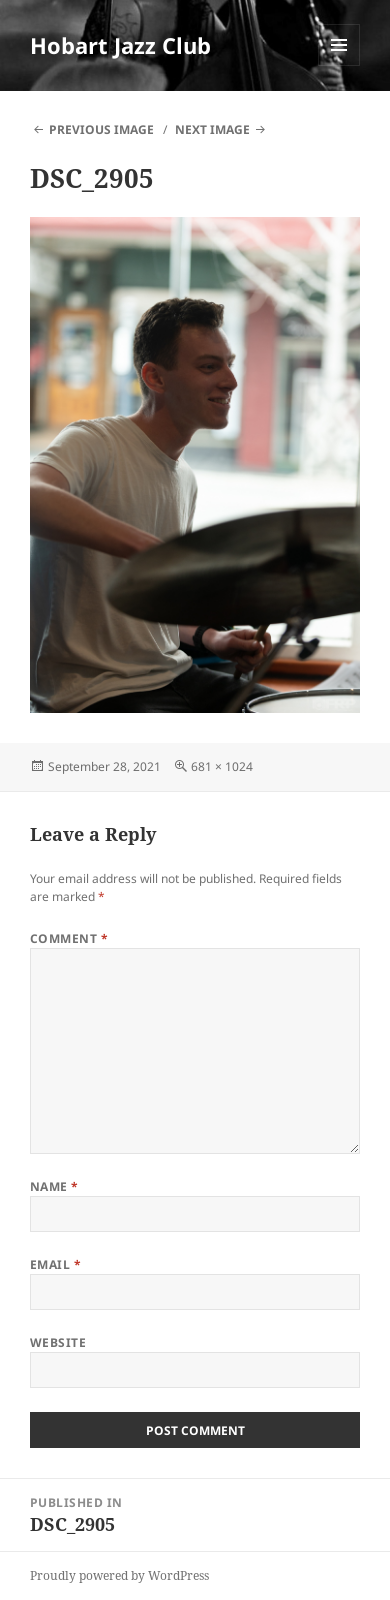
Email (55, 1264)
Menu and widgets (339, 65)
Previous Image (101, 129)
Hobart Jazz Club (120, 45)
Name (54, 1186)
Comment (69, 938)
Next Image (212, 129)
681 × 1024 (222, 766)
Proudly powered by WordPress (119, 1575)
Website (58, 1342)
